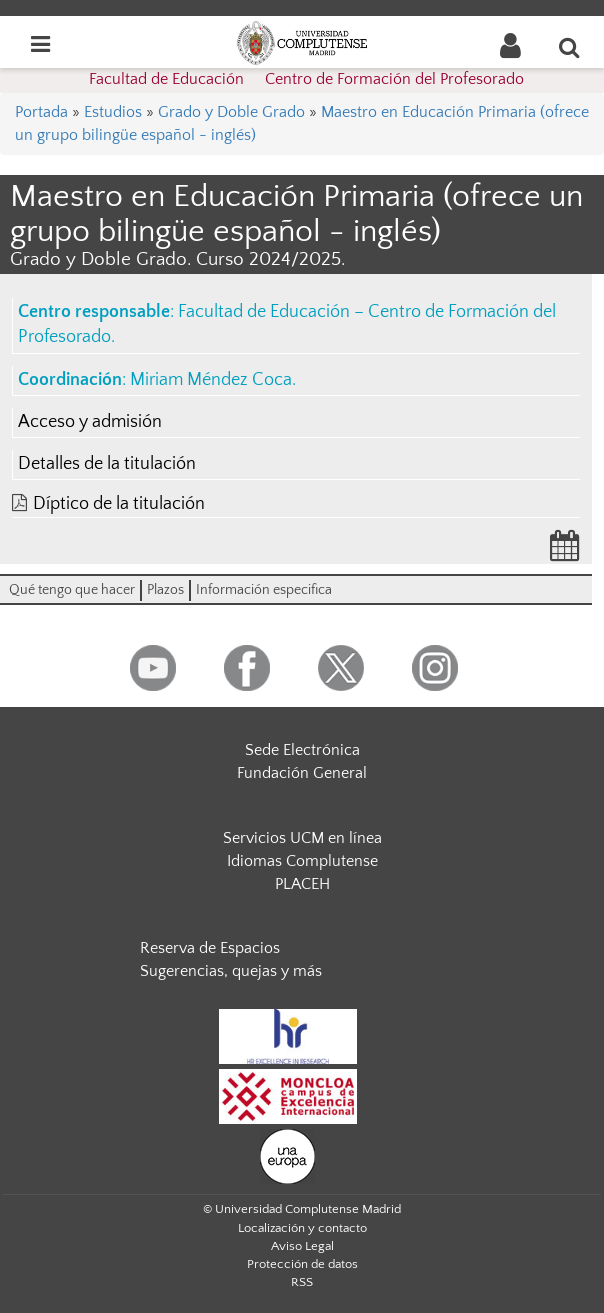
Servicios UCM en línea (302, 838)
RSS (302, 1282)
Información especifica (264, 590)
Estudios (113, 112)
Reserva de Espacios (210, 948)
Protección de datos (302, 1264)
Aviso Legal (302, 1246)
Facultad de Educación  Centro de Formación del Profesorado (306, 79)
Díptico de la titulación (119, 504)
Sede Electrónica (302, 750)
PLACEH (302, 884)
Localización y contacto (302, 1228)
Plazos (165, 590)
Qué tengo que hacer (72, 590)
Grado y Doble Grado (231, 112)
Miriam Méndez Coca (211, 380)
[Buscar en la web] (570, 47)
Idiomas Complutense (302, 861)
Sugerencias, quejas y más (231, 971)
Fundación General (302, 773)
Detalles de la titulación (107, 464)
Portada (41, 112)
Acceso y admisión (90, 422)
